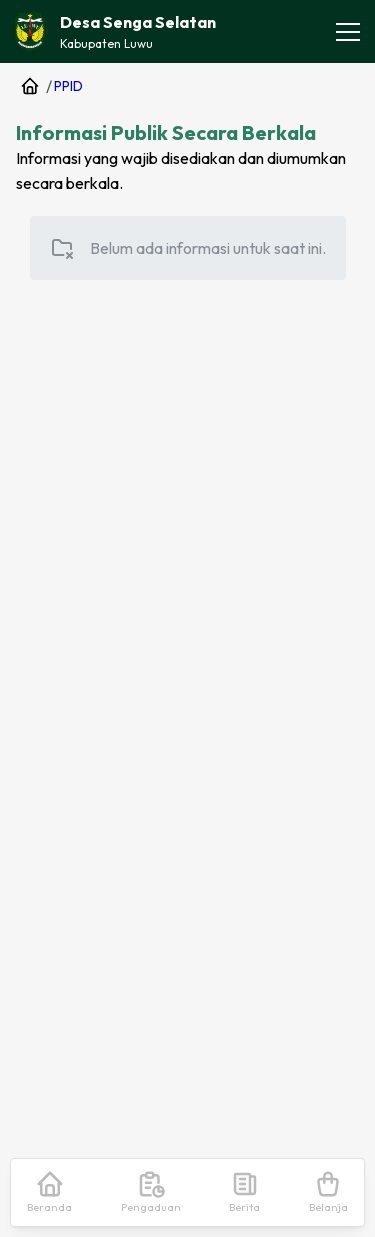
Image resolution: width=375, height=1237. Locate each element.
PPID (68, 86)
